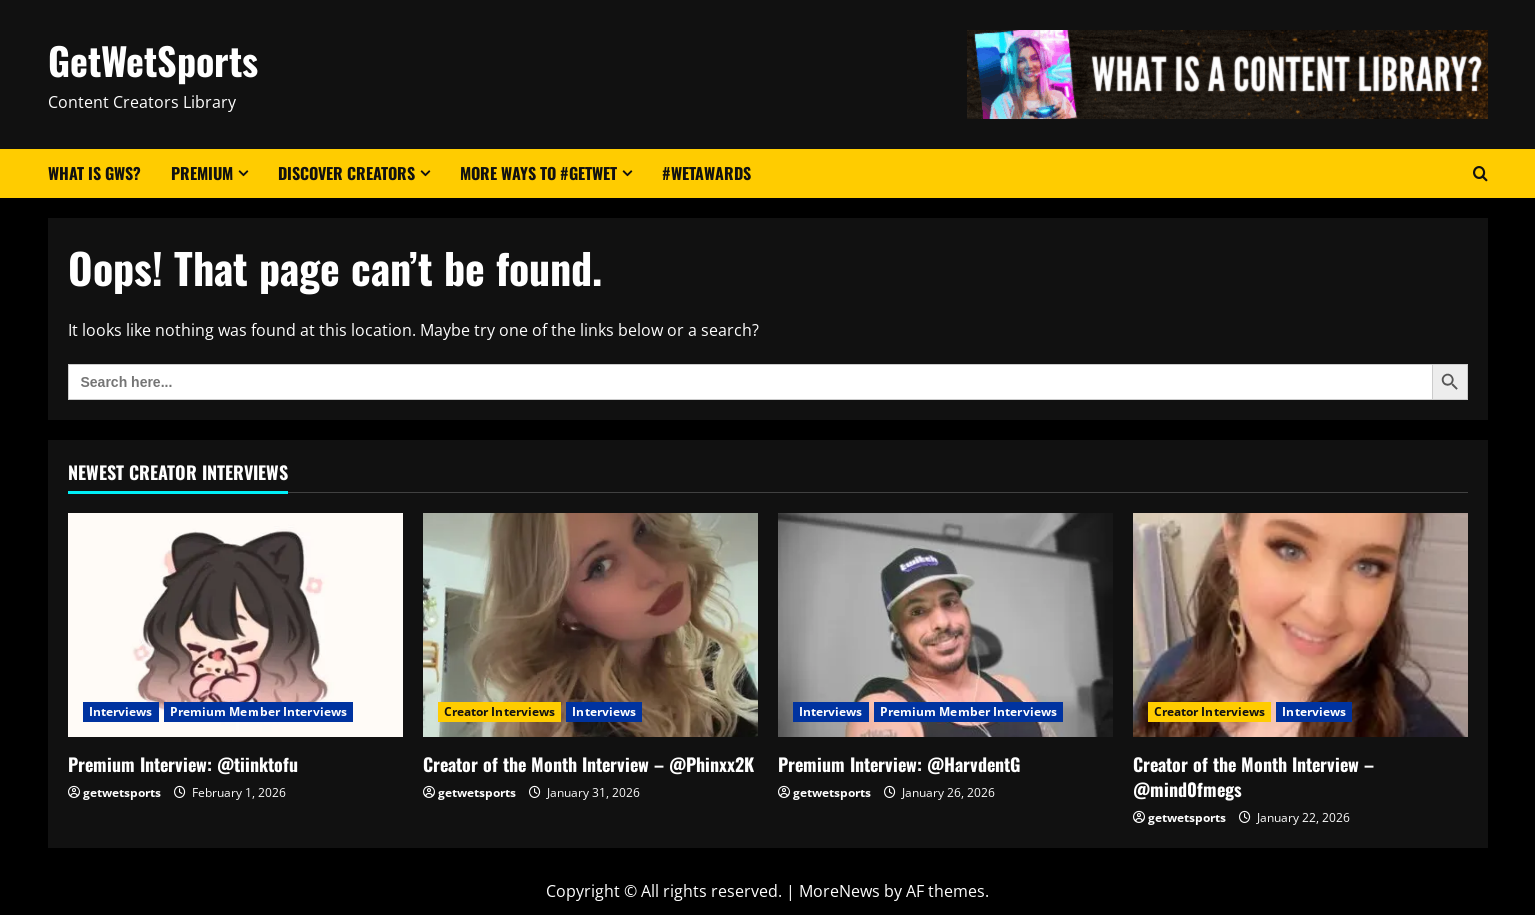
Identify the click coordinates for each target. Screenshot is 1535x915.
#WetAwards (706, 173)
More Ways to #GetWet (538, 173)
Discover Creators (346, 173)
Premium (202, 173)
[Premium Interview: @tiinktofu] (235, 624)
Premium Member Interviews (259, 711)
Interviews (121, 711)
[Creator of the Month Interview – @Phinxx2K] (590, 624)
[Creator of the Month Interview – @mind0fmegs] (1300, 624)
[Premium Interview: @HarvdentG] (945, 624)
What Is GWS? (94, 173)
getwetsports (122, 792)
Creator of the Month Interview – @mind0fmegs (1253, 776)
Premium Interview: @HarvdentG (899, 764)
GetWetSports (153, 60)
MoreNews (839, 891)
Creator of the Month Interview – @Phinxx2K (588, 764)
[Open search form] (1480, 173)
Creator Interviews (500, 711)
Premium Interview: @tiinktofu (183, 764)
